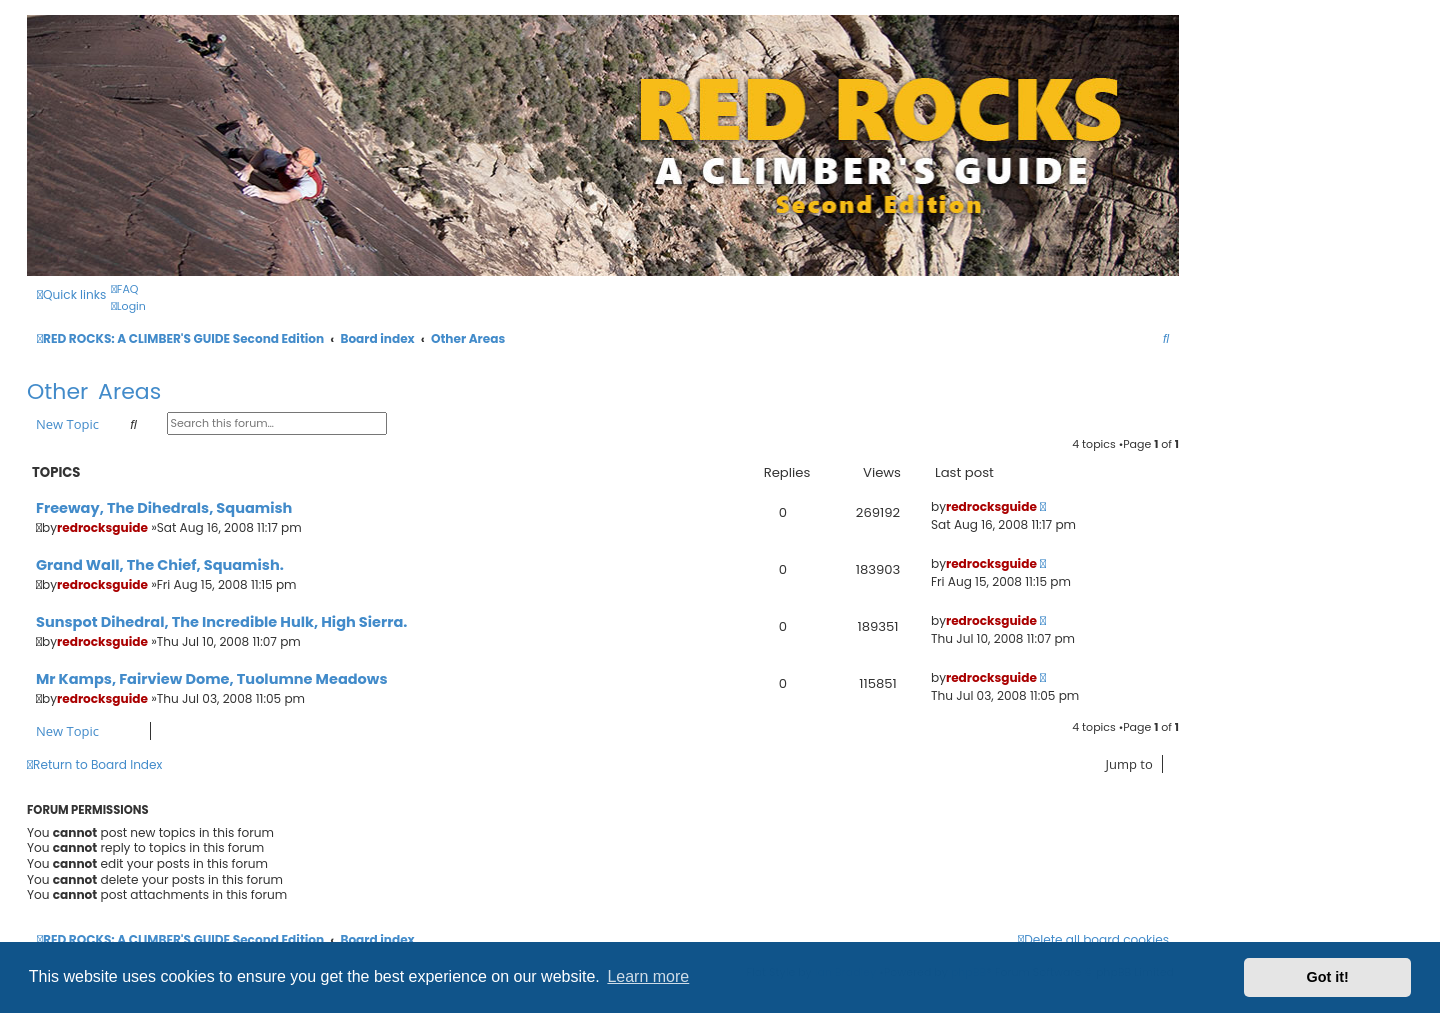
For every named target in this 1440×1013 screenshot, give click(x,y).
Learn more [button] (648, 976)
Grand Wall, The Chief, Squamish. (160, 565)
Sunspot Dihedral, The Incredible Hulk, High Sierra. (221, 622)
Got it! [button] (1328, 977)
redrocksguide (102, 527)
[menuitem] (124, 289)
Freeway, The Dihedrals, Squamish (164, 508)
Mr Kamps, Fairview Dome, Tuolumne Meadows (212, 679)
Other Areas (94, 391)
